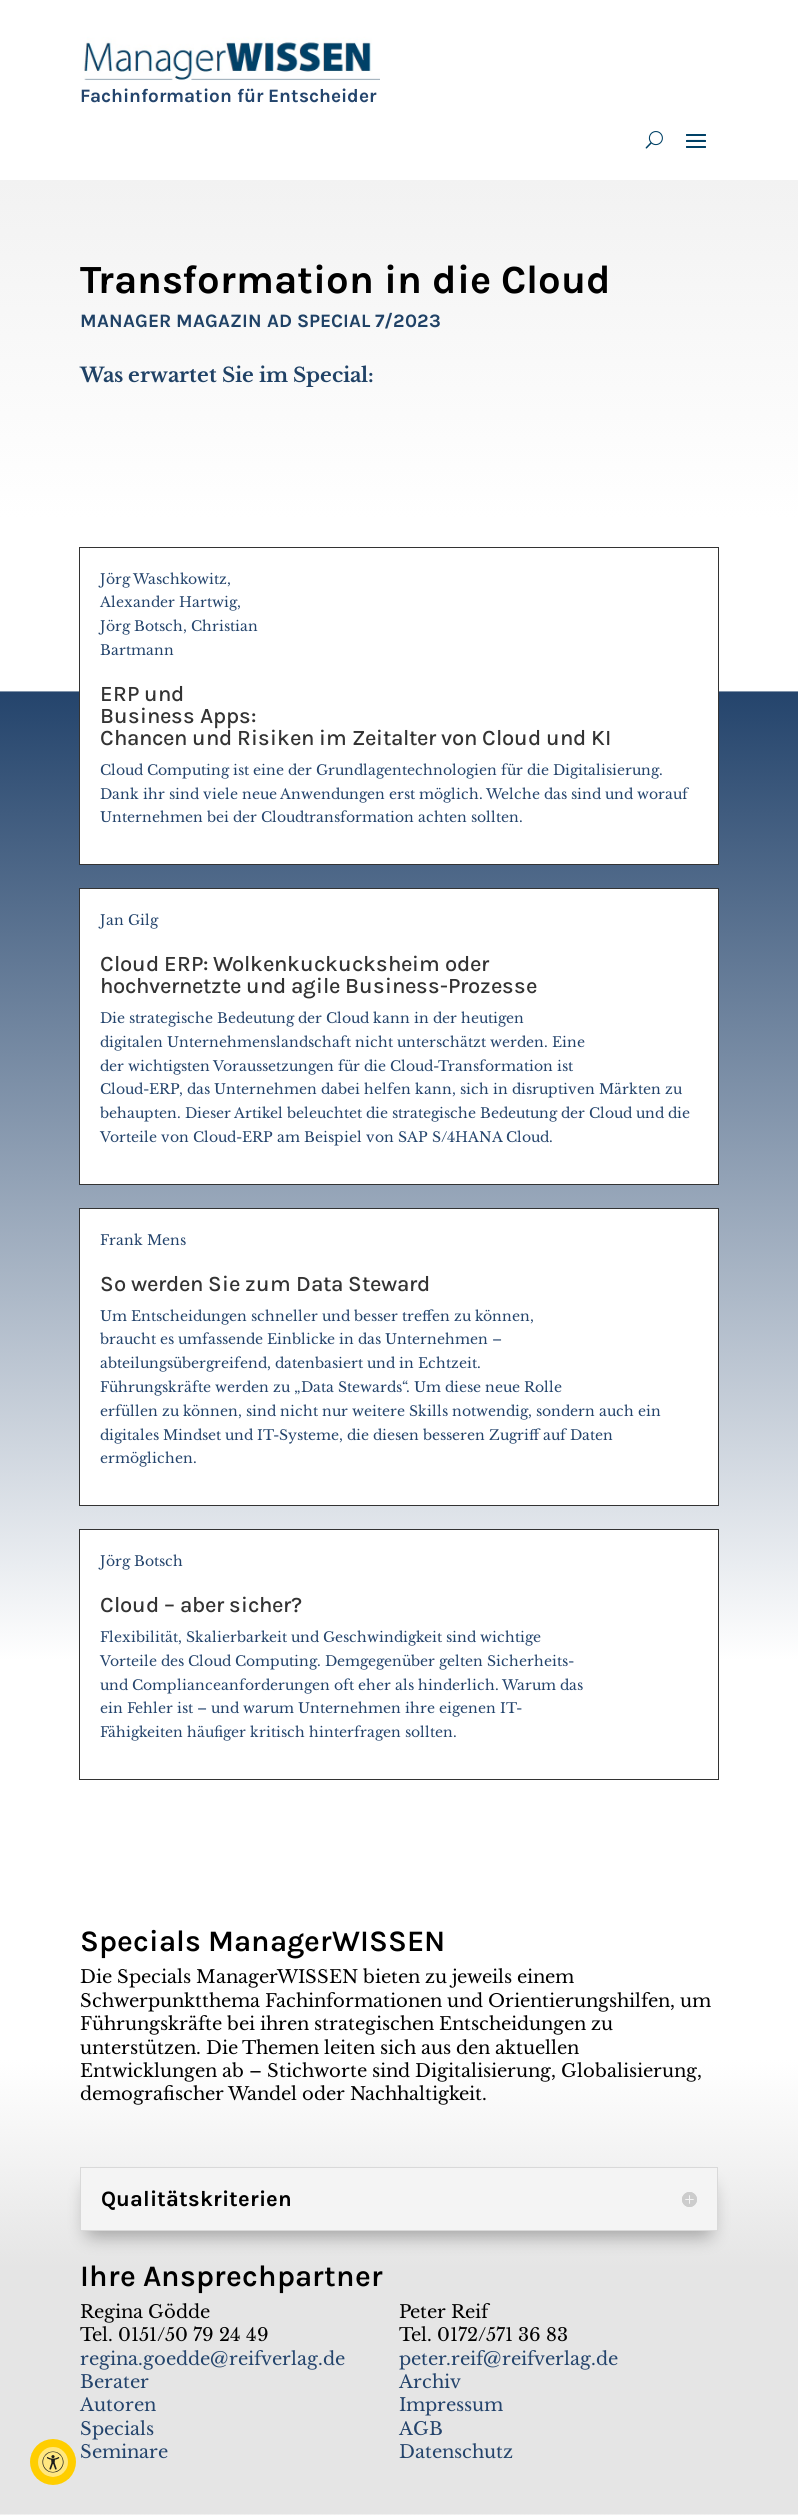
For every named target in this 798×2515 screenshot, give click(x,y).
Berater (114, 2382)
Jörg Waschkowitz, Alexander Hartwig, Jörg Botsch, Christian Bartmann (399, 707)
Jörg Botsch (399, 1655)
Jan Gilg (399, 1037)
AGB (421, 2429)
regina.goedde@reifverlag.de (212, 2359)
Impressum (451, 2405)
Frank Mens (399, 1358)
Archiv (430, 2382)
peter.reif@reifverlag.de (508, 2359)
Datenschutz (456, 2452)
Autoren (118, 2405)
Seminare (124, 2452)
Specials (117, 2429)
